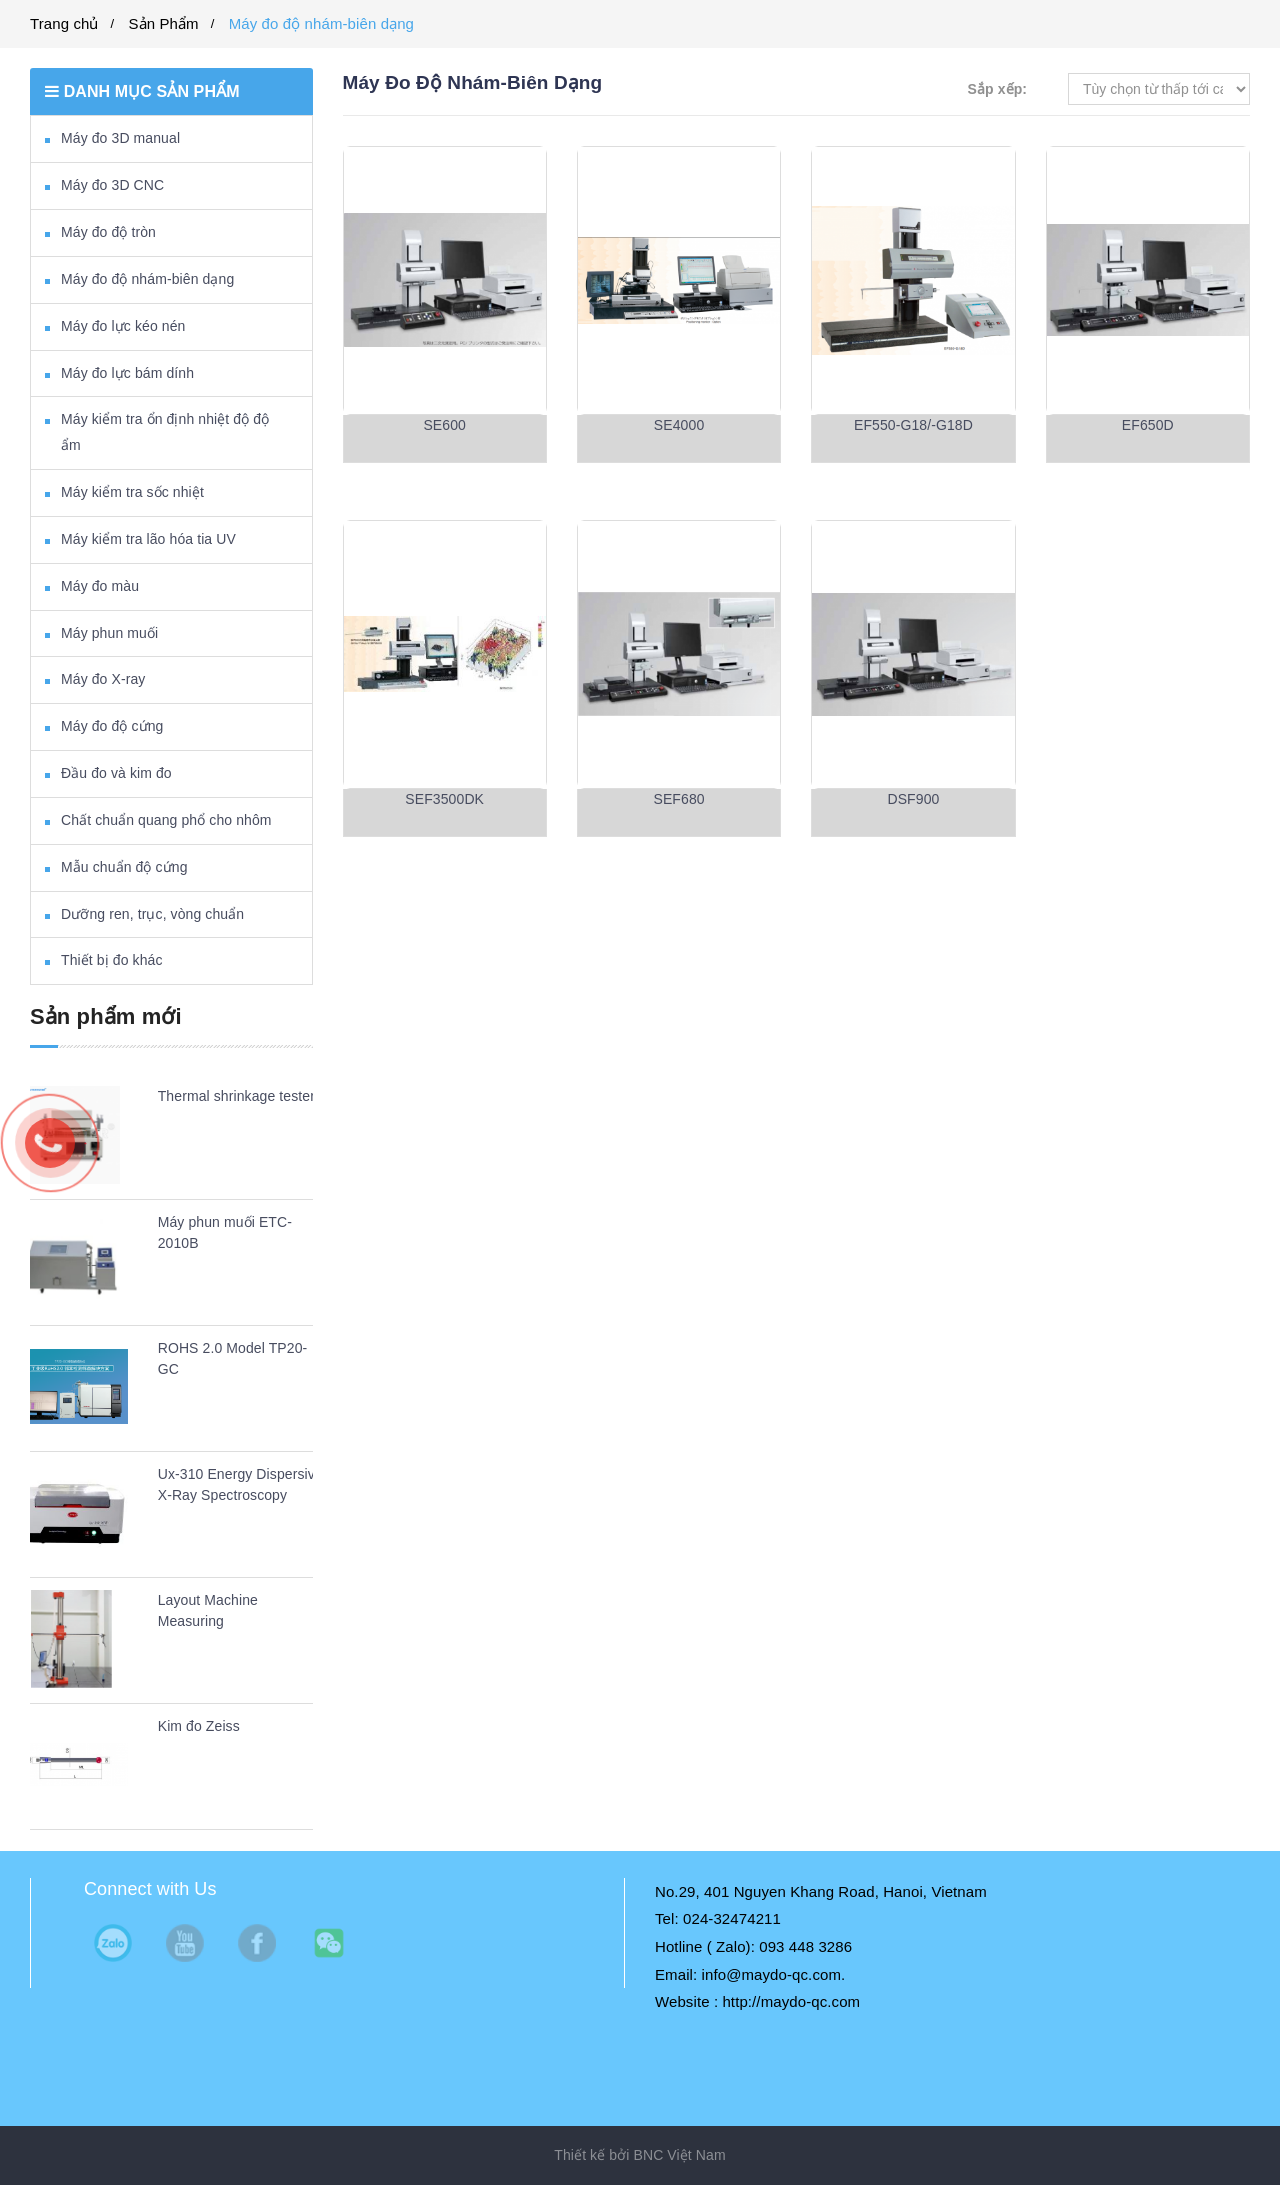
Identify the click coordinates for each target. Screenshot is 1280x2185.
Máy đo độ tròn (108, 232)
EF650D (1148, 425)
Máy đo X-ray (103, 679)
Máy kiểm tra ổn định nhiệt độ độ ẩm (165, 432)
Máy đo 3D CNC (112, 185)
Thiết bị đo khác (112, 960)
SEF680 (678, 799)
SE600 (444, 425)
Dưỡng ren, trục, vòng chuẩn (152, 914)
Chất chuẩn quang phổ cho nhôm (166, 820)
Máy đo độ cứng (112, 726)
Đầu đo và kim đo (116, 773)
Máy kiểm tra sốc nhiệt (132, 492)
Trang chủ (64, 23)
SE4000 (679, 425)
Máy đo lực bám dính (127, 373)
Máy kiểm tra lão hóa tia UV (148, 539)
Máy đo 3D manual (120, 138)
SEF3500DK (444, 799)
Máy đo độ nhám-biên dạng (321, 23)
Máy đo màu (100, 586)
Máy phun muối (109, 633)
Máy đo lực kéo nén (123, 326)
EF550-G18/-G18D (913, 425)
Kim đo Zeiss (199, 1726)
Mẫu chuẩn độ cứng (124, 867)
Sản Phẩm (164, 23)
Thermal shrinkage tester (236, 1096)
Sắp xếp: (997, 89)
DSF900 (913, 799)
